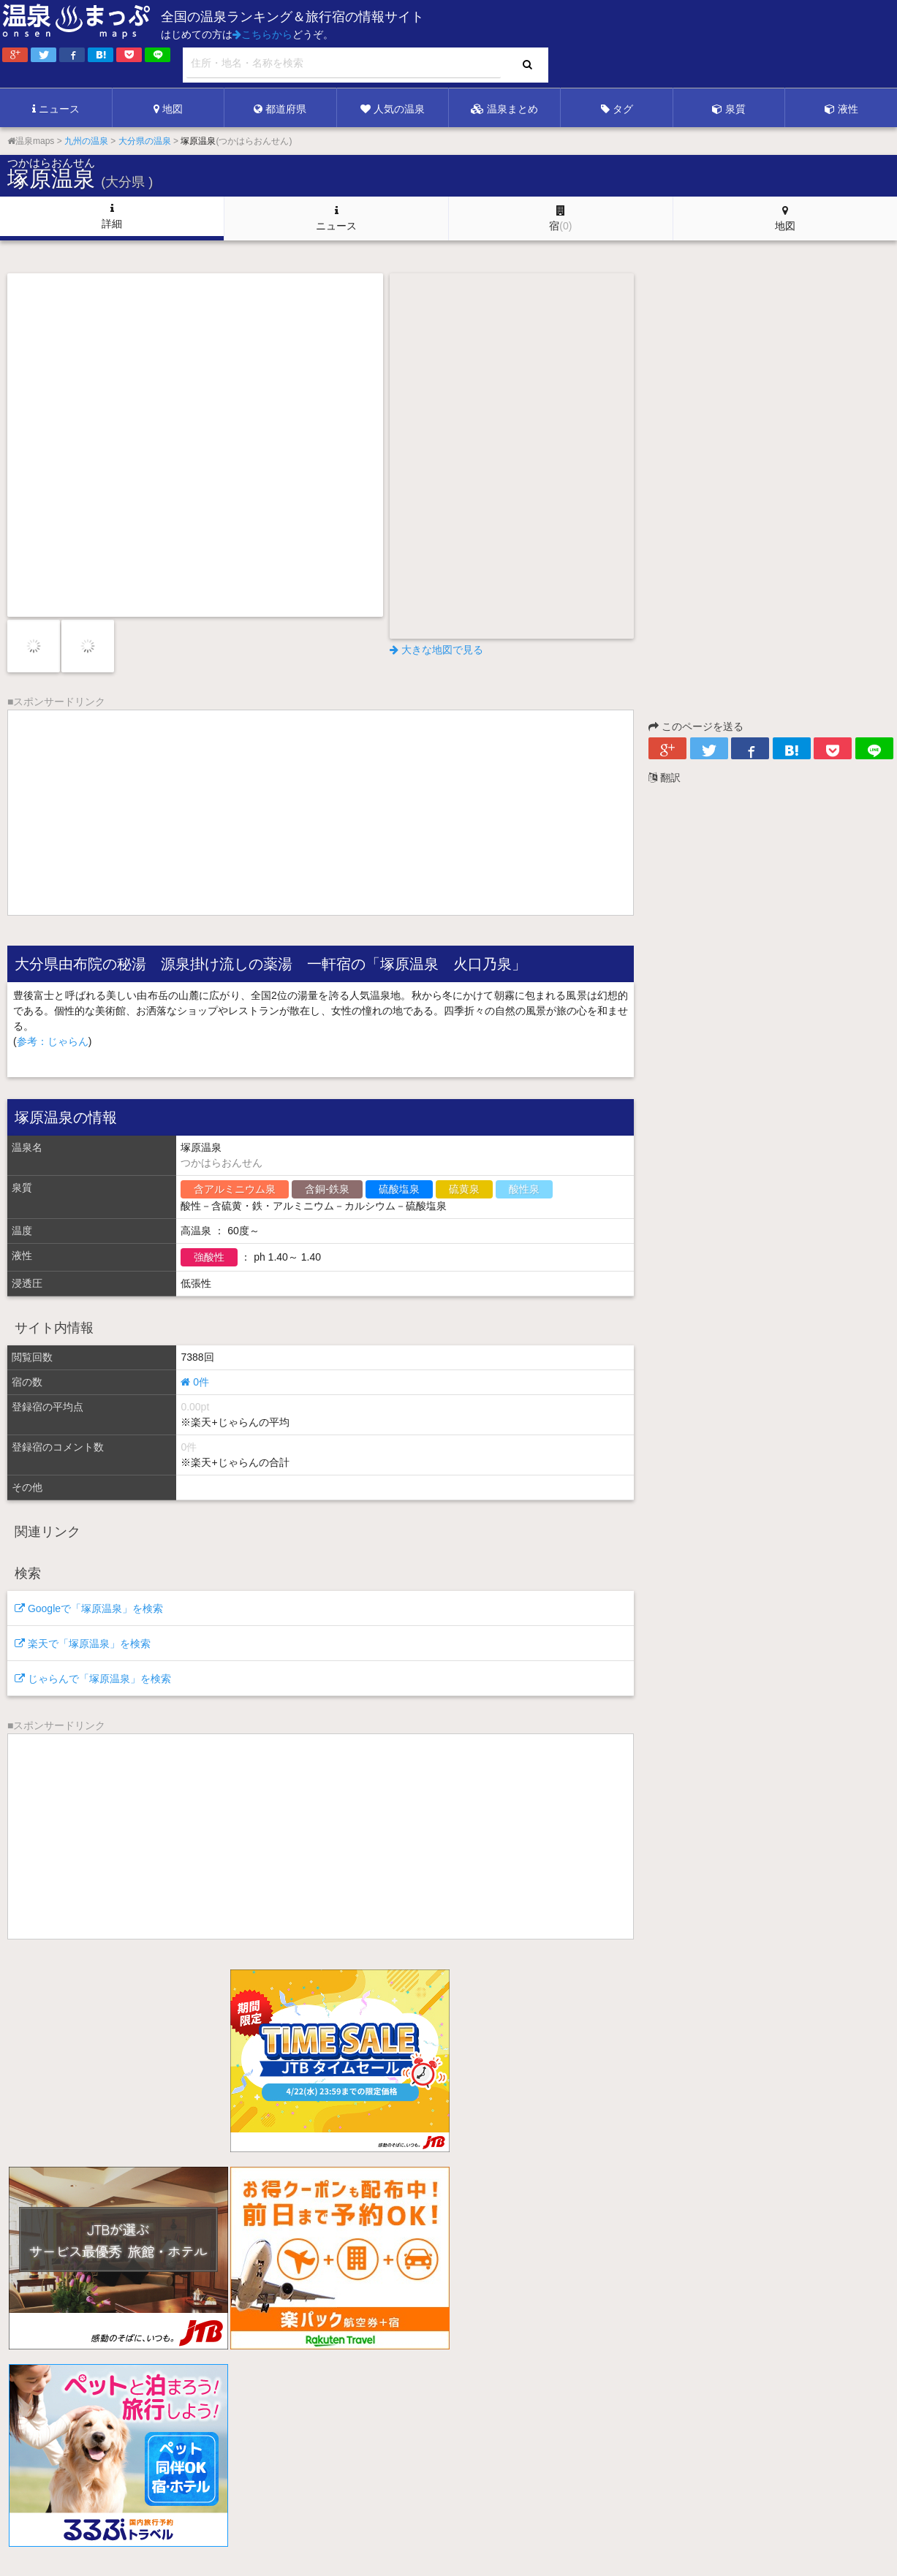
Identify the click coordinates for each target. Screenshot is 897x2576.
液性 (841, 109)
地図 (168, 109)
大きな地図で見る (436, 650)
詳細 (112, 216)
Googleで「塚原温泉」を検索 (89, 1608)
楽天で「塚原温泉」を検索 (83, 1643)
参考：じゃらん (52, 1041)
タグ (617, 109)
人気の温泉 (392, 109)
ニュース (56, 109)
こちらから (262, 34)
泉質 (729, 109)
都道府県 (280, 109)
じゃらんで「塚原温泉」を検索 (93, 1678)
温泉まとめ (504, 109)
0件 (195, 1382)
